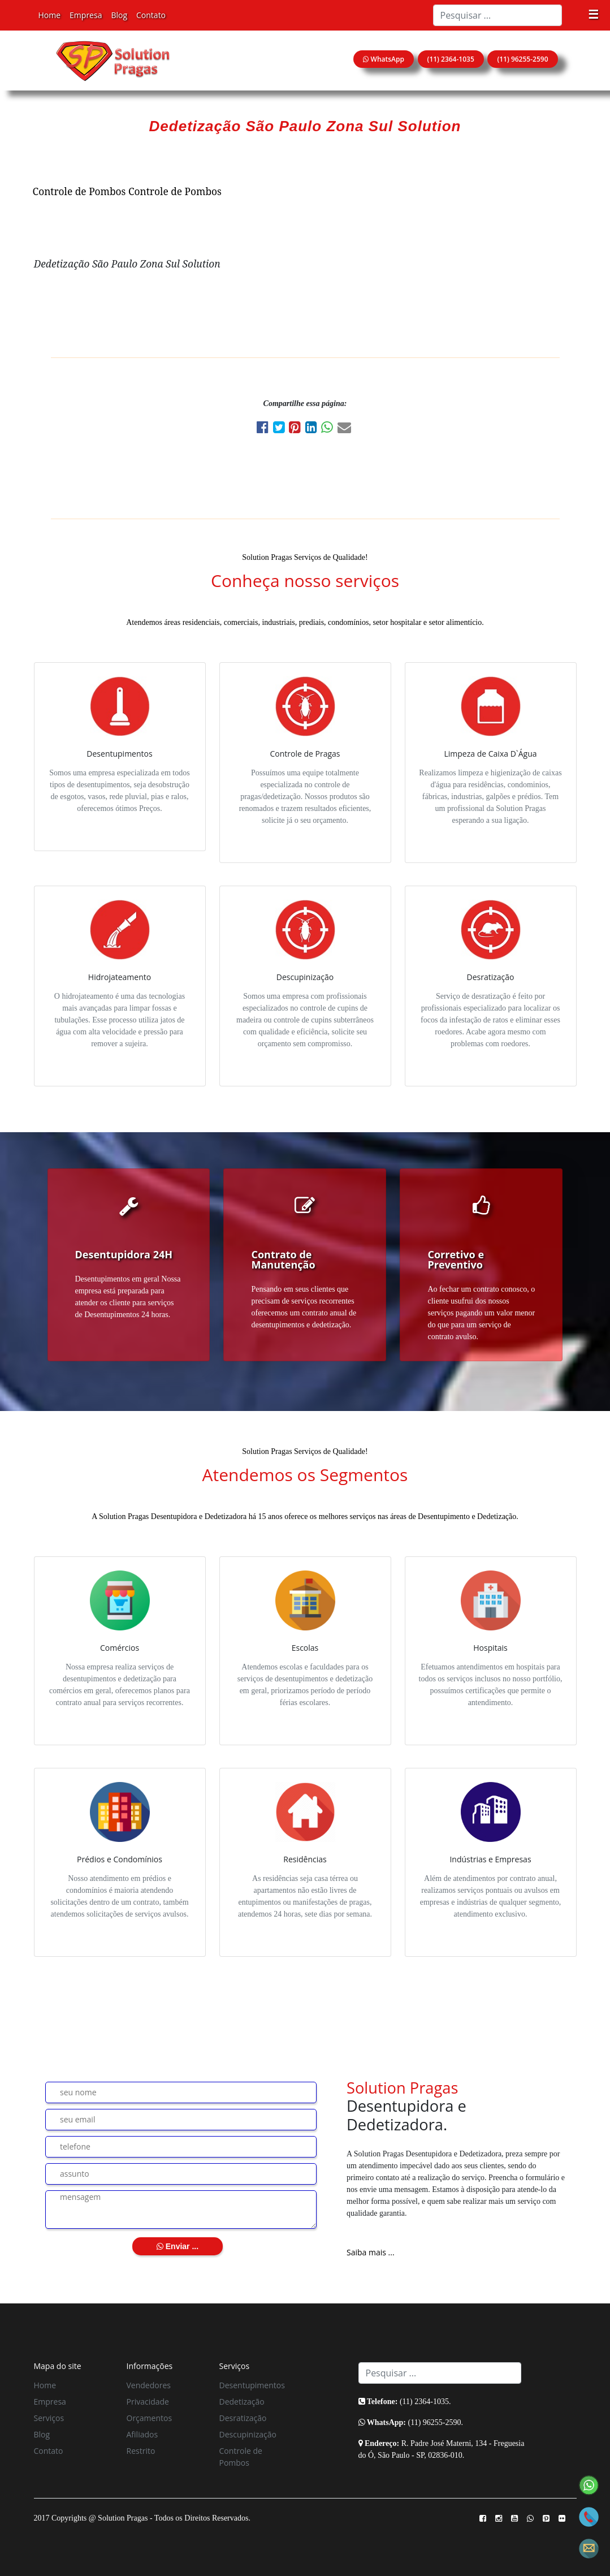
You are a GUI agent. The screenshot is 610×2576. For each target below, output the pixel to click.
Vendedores (149, 2385)
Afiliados (142, 2434)
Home (49, 15)
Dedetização (242, 2401)
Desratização (243, 2418)
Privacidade (148, 2401)
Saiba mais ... (371, 2252)
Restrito (141, 2450)
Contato (151, 15)
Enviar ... (177, 2246)
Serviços (49, 2418)
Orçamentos (149, 2418)
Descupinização (247, 2434)
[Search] (497, 15)
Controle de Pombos (79, 191)
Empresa (86, 15)
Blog (119, 15)
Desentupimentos (252, 2385)
